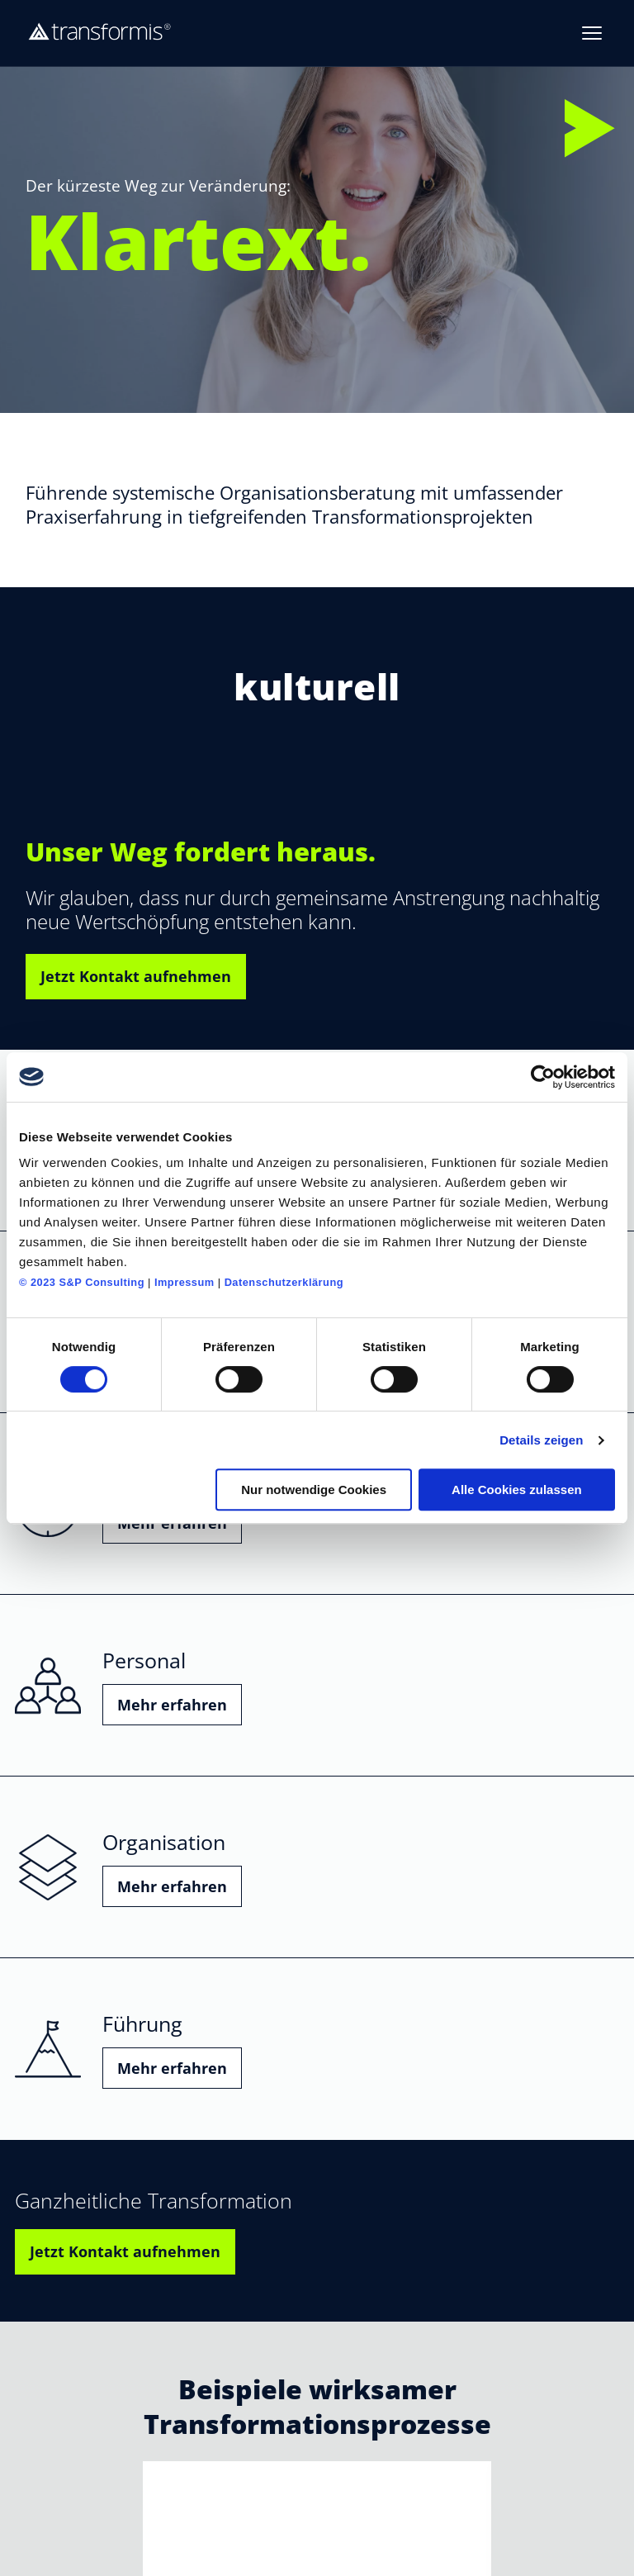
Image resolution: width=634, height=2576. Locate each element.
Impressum (184, 1282)
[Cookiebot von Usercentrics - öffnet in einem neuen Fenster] (543, 1077)
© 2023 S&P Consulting (81, 1282)
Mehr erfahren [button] (172, 1705)
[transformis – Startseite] (100, 33)
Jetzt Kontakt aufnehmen (135, 976)
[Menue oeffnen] (591, 33)
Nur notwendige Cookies (313, 1490)
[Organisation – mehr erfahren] (317, 1867)
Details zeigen (541, 1440)
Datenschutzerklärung (284, 1282)
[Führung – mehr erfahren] (317, 2049)
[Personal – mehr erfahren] (317, 1686)
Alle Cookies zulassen (517, 1490)
